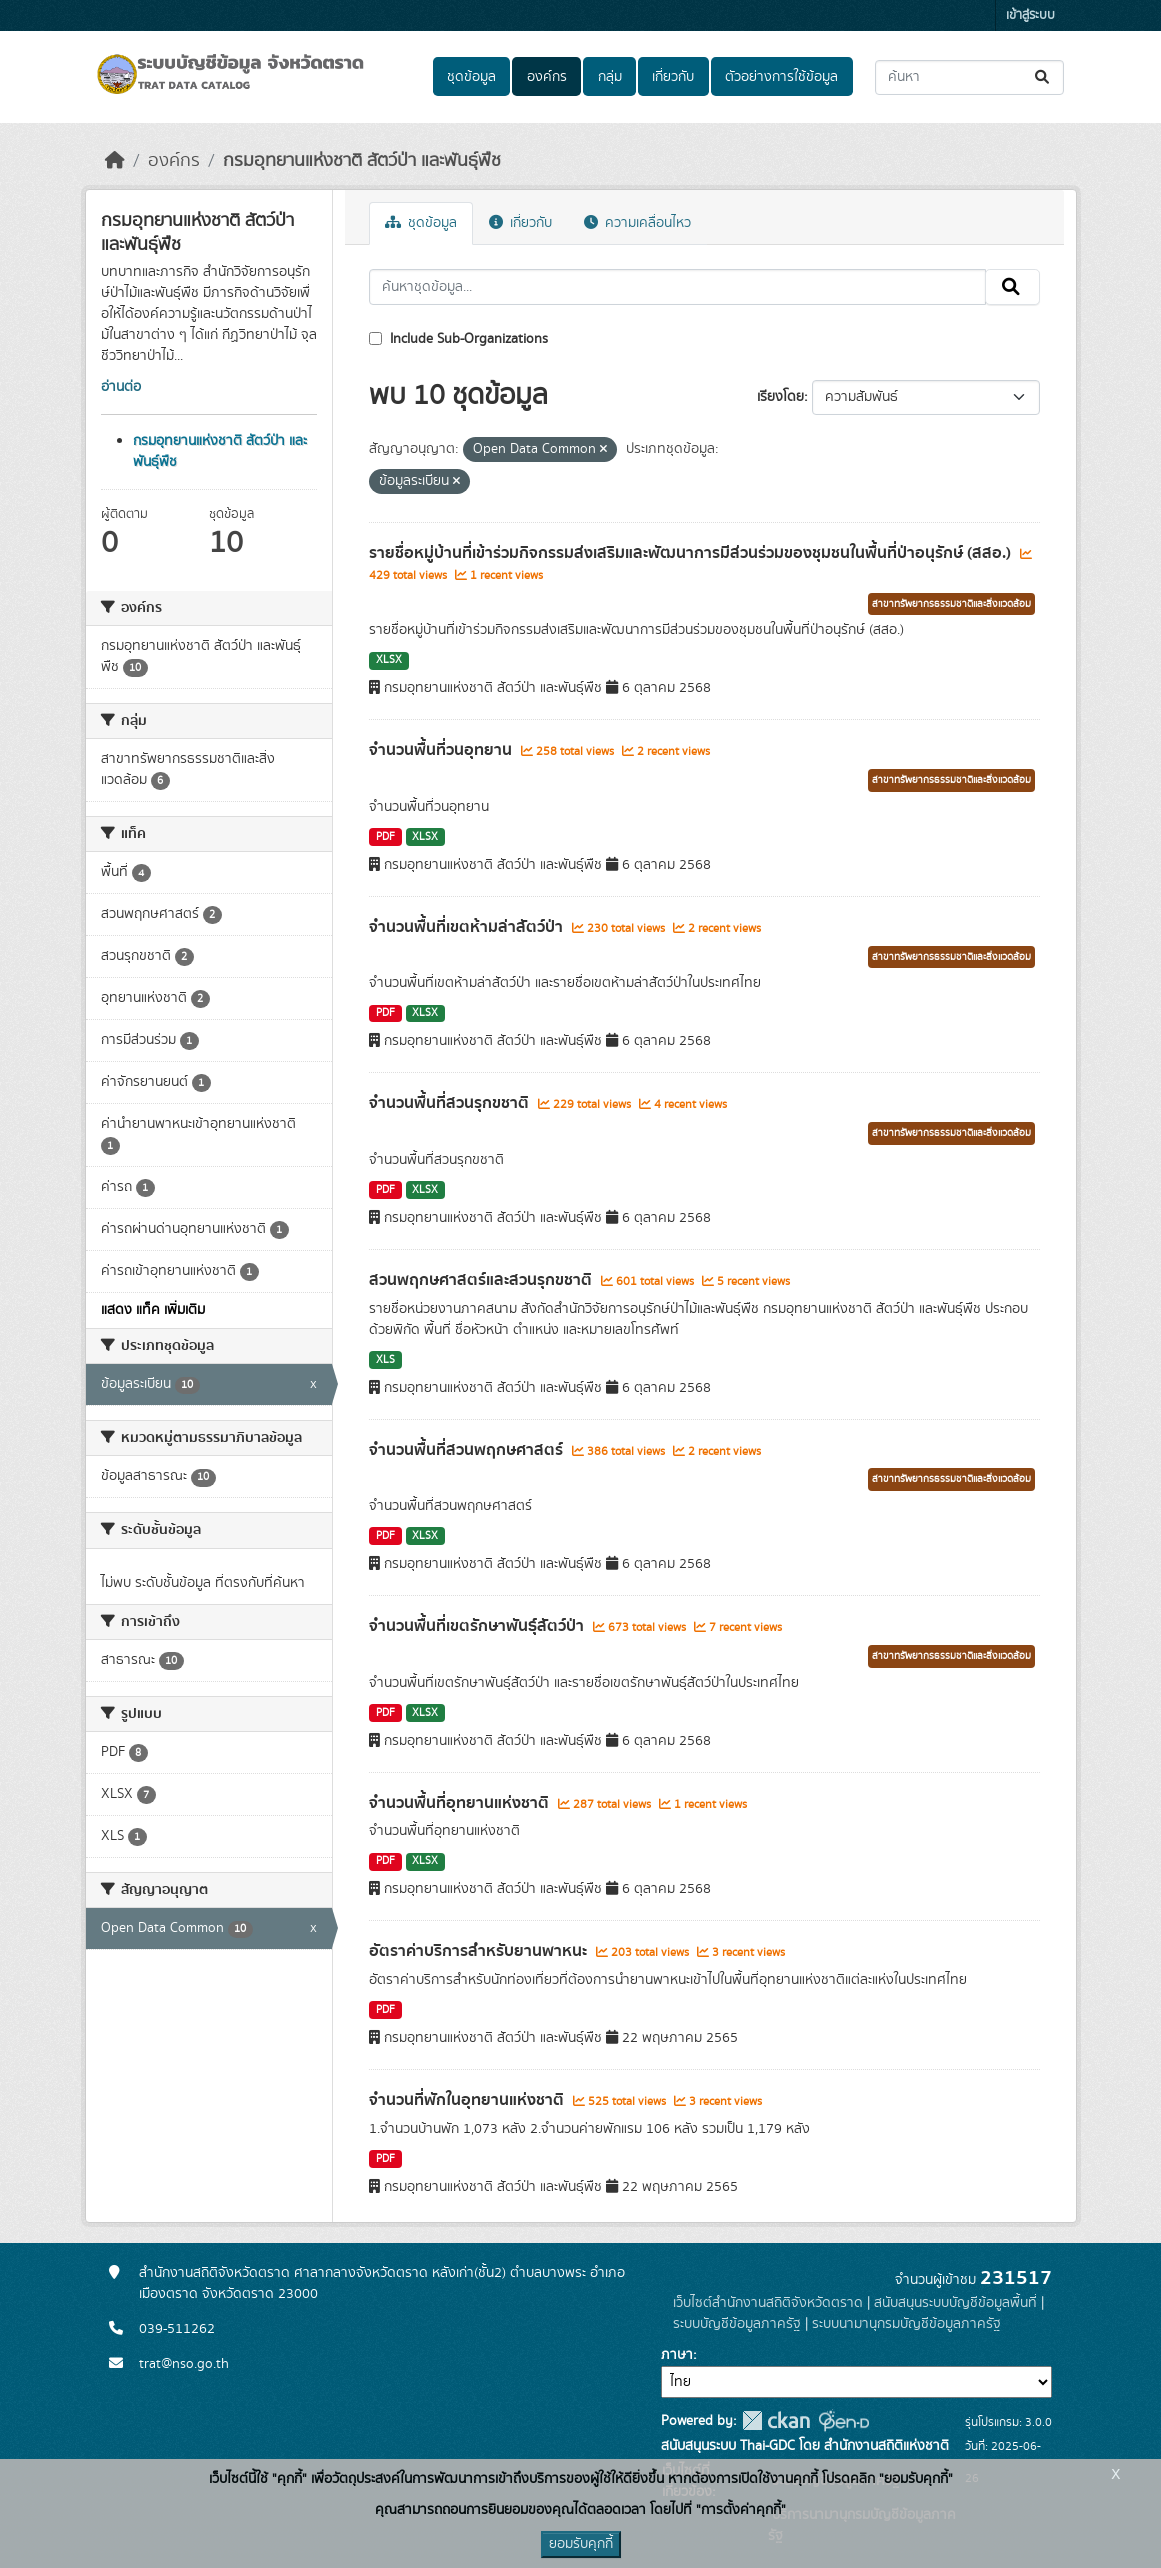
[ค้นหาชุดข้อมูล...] (969, 77)
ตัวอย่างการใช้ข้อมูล (781, 77)
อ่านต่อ (121, 387)
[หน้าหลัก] (115, 161)
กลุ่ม (610, 77)
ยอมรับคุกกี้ (581, 2544)
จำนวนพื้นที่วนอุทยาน (442, 750)
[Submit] (1043, 77)
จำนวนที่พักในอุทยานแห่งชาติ (468, 2100)
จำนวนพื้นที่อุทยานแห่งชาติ (461, 1803)
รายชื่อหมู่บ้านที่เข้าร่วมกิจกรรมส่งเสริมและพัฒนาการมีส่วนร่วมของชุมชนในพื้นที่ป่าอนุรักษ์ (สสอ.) (692, 553)
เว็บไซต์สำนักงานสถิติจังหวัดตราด (768, 2303)
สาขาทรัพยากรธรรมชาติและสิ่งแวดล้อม (951, 604)
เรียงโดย (780, 397)
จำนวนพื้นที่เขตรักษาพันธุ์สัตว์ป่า (478, 1626)
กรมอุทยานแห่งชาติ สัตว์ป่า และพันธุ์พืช (362, 161)
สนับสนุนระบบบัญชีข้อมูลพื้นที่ (955, 2303)
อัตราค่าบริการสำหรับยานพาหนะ (480, 1951)
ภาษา (677, 2355)
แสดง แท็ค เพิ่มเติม (153, 1310)
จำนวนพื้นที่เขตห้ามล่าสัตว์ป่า (468, 927)
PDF (385, 837)
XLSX (389, 660)
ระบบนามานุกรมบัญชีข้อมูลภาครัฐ (906, 2324)
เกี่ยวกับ (673, 77)
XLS (385, 1360)
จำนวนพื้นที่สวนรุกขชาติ (451, 1103)
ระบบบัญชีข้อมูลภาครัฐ (737, 2324)
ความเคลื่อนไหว (637, 223)
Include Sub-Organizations (458, 339)
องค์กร (547, 77)
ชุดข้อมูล (471, 77)
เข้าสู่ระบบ (1030, 15)
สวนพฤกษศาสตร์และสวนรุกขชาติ (482, 1280)
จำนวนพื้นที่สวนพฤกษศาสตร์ (468, 1450)
